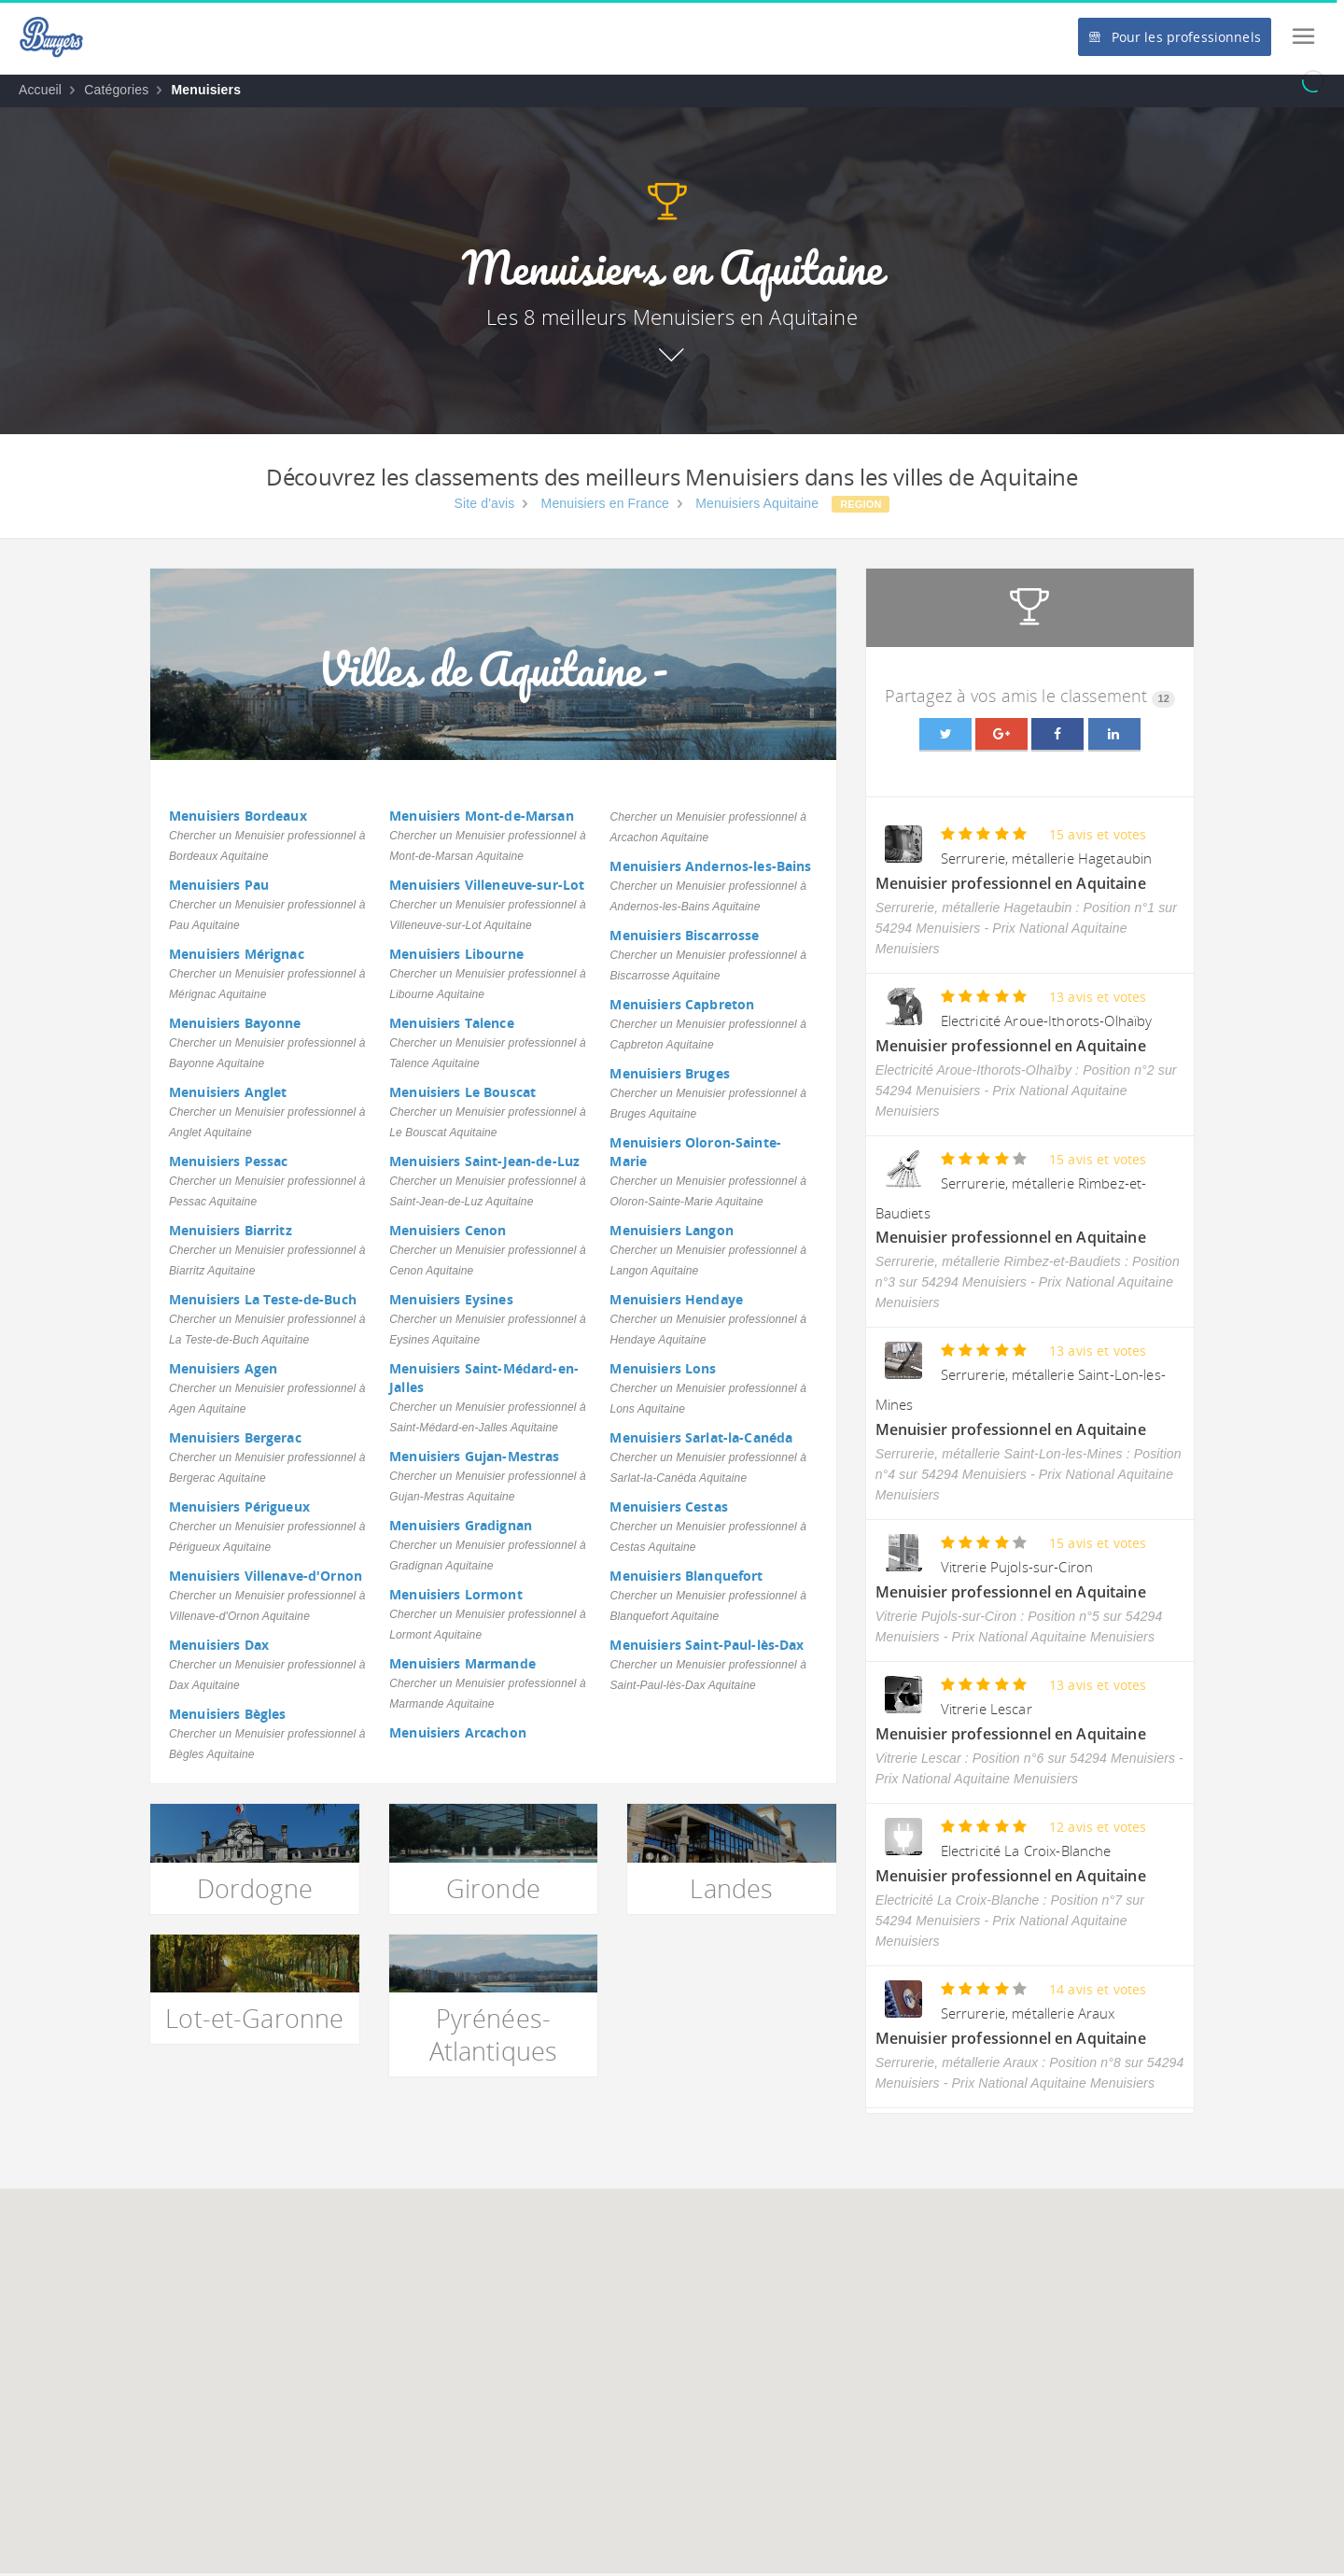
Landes (731, 1888)
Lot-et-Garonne (254, 2018)
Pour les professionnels (1174, 37)
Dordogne (255, 1888)
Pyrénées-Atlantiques (493, 2034)
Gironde (493, 1888)
